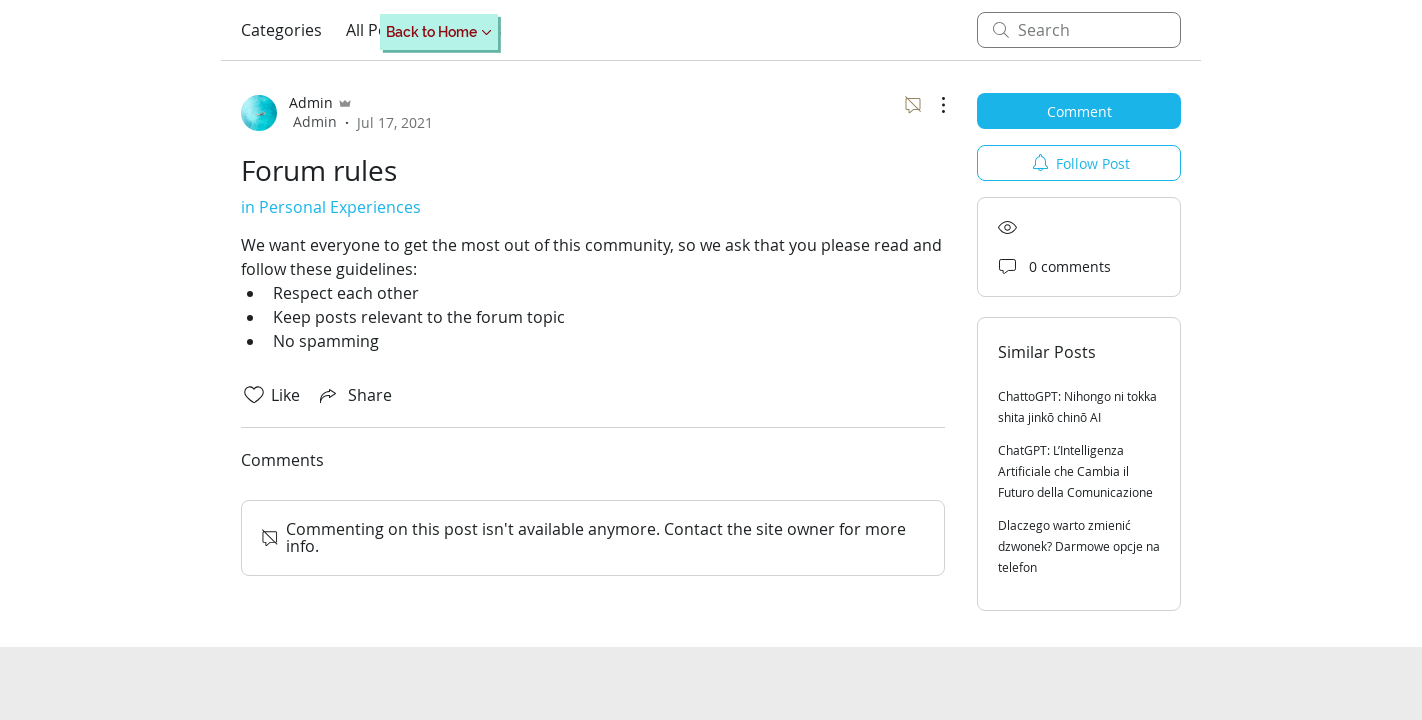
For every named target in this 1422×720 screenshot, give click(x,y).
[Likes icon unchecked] (254, 395)
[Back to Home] (439, 32)
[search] (1079, 30)
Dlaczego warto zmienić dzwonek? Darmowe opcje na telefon (1079, 546)
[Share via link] (354, 395)
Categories (281, 30)
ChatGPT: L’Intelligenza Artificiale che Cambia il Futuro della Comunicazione (1075, 471)
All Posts (378, 30)
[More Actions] (933, 105)
